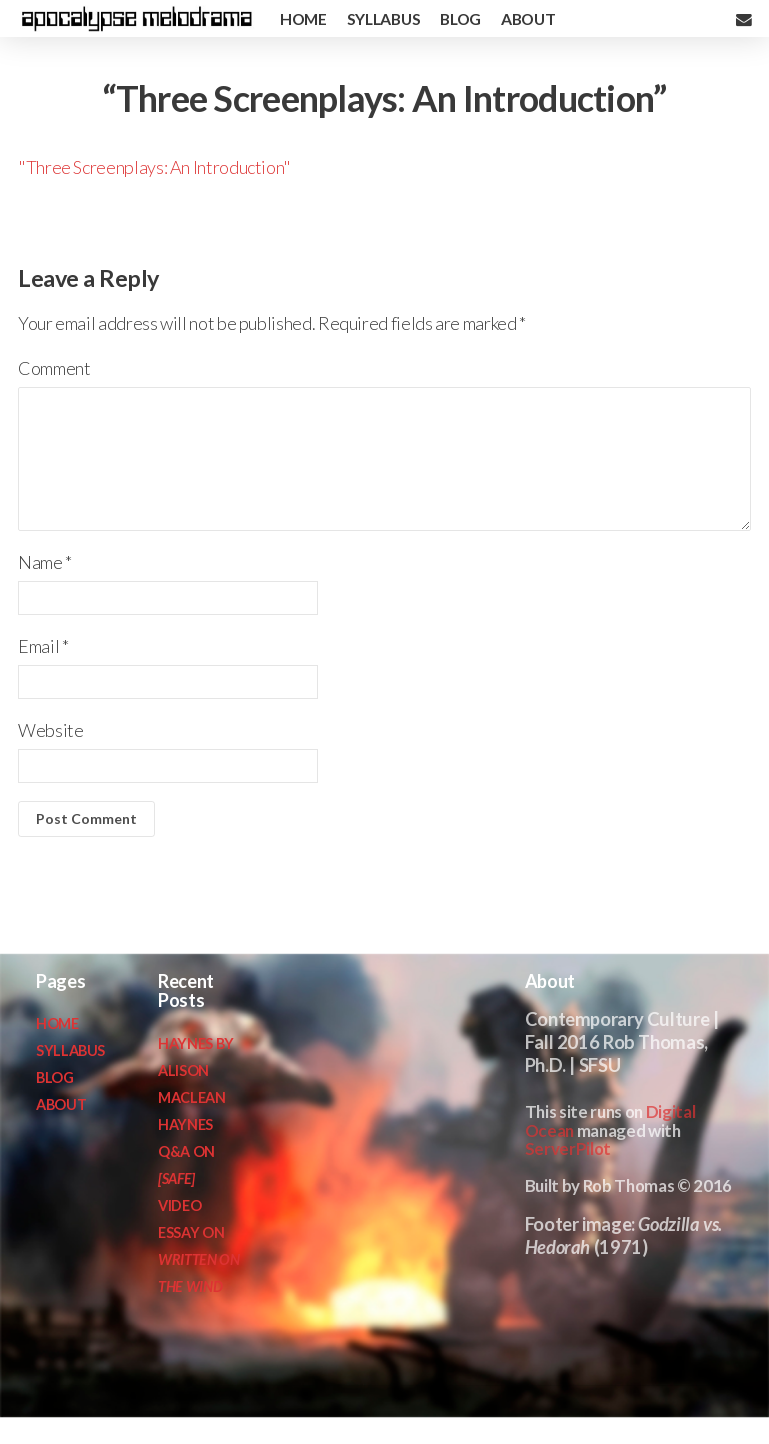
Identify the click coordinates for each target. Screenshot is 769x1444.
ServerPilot (568, 1148)
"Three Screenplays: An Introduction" (154, 167)
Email (43, 646)
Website (50, 730)
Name (45, 562)
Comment (54, 368)
